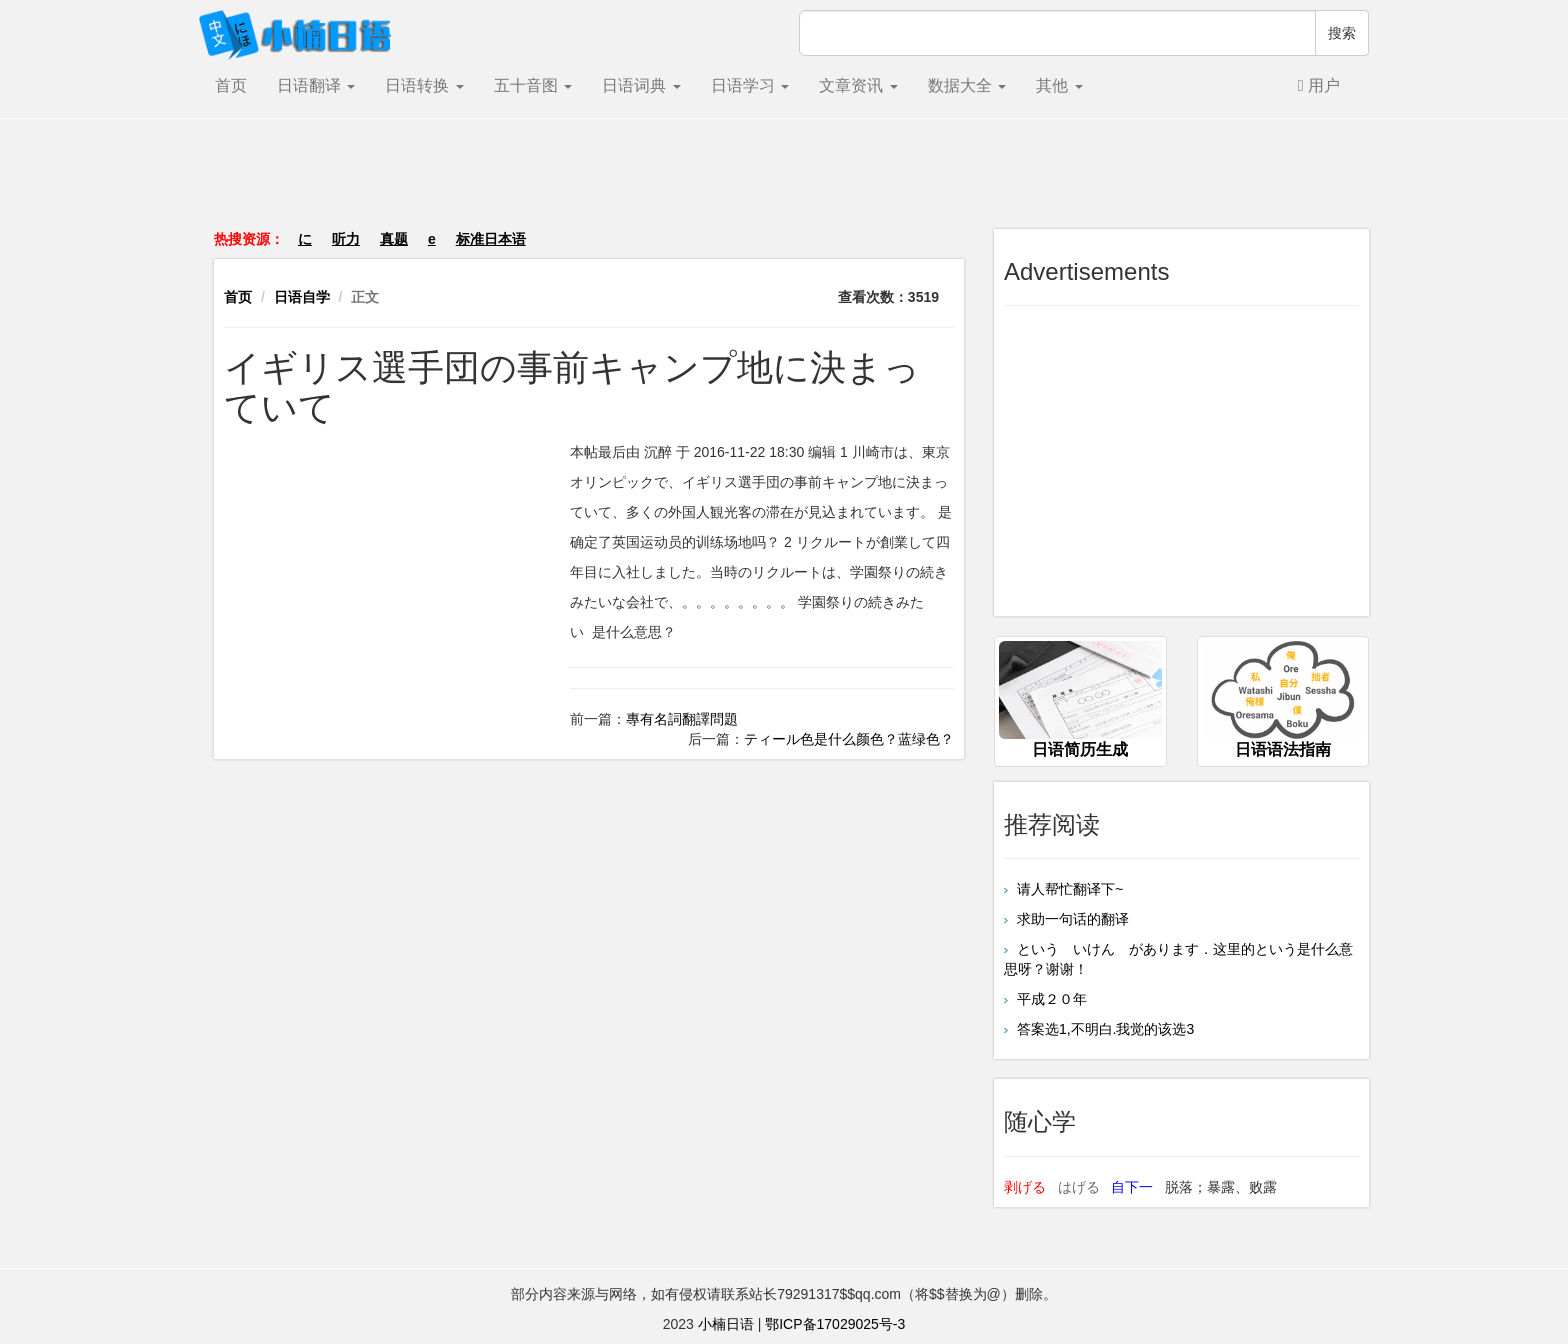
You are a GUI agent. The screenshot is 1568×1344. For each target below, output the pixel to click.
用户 (1319, 85)
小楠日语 (726, 1324)
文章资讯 (858, 85)
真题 (394, 239)
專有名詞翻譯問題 (682, 719)
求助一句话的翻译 (1071, 919)
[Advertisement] (784, 184)
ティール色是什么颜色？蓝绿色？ (849, 739)
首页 (231, 85)
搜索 (1342, 33)
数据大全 (967, 85)
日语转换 (424, 85)
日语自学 (302, 297)
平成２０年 (1050, 999)
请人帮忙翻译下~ (1068, 889)
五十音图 (533, 85)
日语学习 (750, 85)
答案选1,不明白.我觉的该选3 (1103, 1029)
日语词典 (641, 85)
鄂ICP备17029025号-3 (835, 1324)
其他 (1059, 85)
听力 (346, 239)
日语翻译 (316, 85)
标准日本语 (491, 239)
